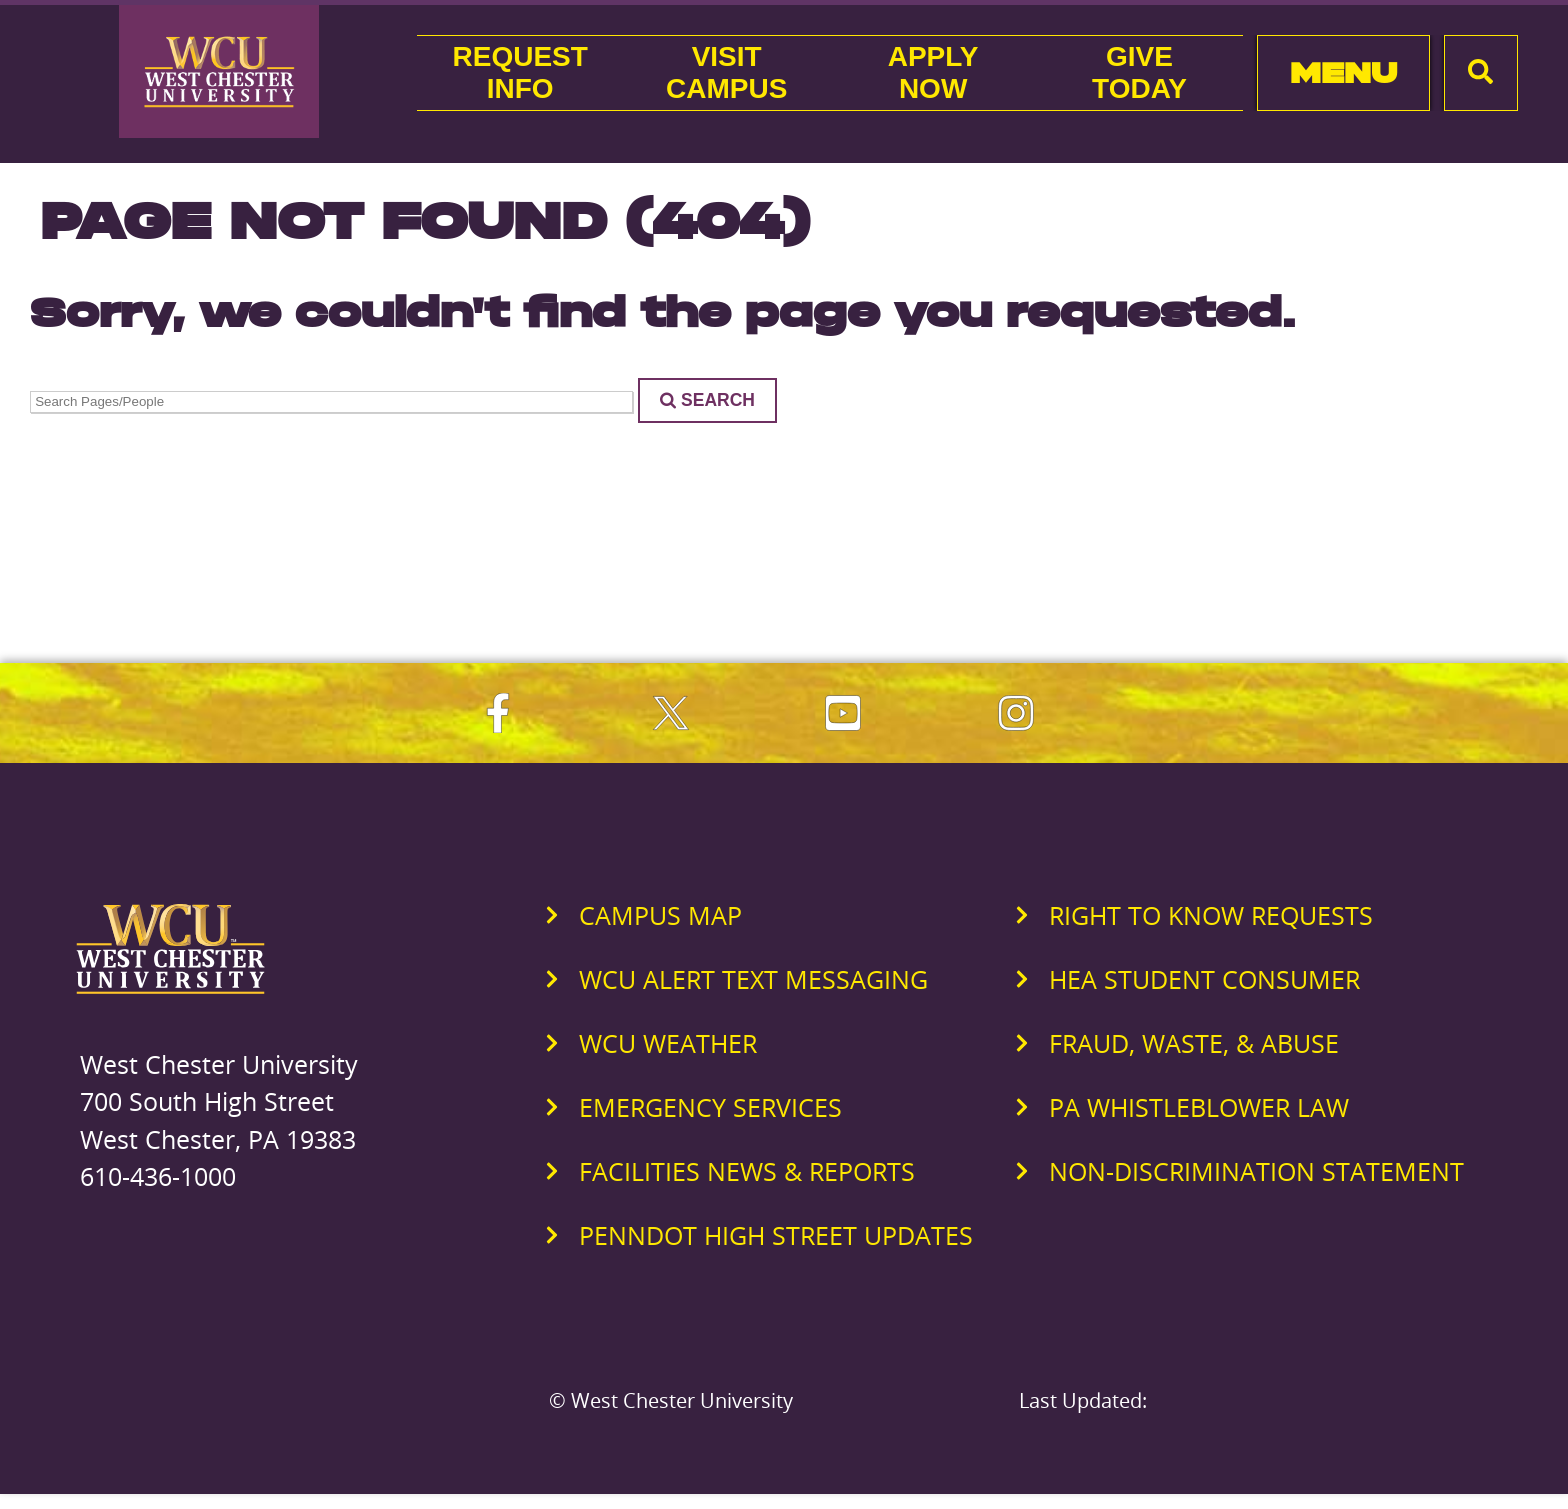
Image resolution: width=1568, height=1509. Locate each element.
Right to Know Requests (1211, 915)
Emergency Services (710, 1107)
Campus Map (660, 915)
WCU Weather (668, 1043)
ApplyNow (933, 72)
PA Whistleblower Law (1199, 1107)
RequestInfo (520, 72)
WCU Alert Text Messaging (753, 979)
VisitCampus (726, 72)
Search (707, 400)
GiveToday (1139, 72)
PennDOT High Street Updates (776, 1235)
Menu (1343, 72)
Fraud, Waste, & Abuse (1194, 1043)
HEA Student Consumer (1204, 979)
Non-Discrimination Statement (1256, 1171)
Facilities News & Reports (747, 1171)
